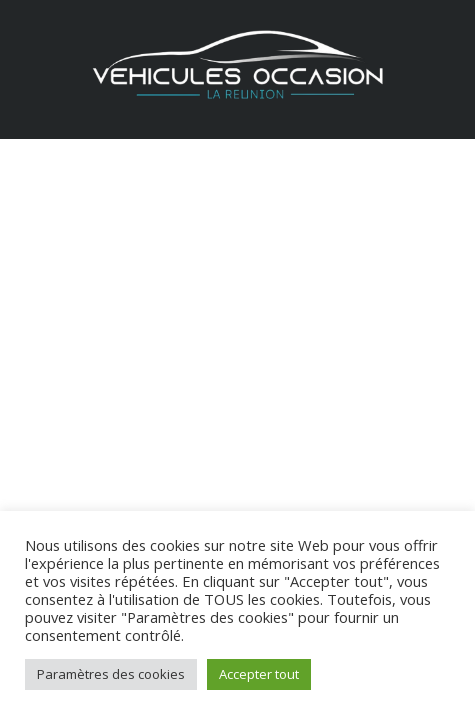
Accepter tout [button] (259, 674)
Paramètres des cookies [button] (111, 674)
